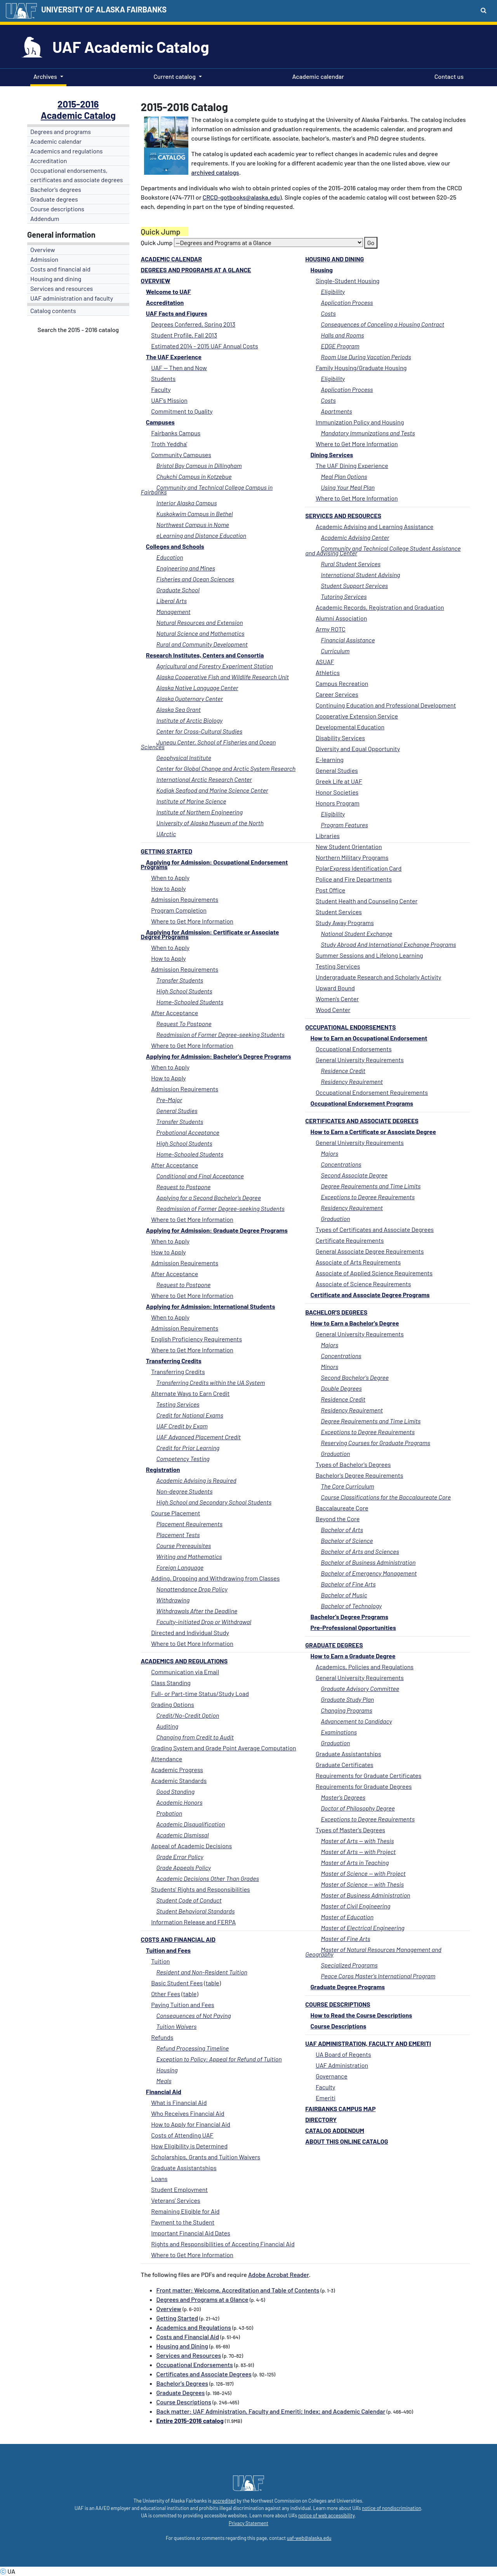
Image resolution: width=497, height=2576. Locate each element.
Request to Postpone (183, 1186)
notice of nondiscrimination (391, 2508)
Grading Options (172, 1704)
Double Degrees (341, 1388)
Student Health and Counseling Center (366, 900)
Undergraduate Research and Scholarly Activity (378, 977)
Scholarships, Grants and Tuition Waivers (205, 2156)
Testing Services (338, 966)
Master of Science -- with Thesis (362, 1884)
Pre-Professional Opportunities (353, 1627)
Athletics (328, 672)
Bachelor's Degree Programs (349, 1616)
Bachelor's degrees (55, 189)
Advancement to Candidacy (356, 1721)
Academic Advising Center (355, 537)
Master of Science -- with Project (363, 1873)
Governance (332, 2076)
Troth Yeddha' (169, 443)
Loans (159, 2178)
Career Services (337, 694)
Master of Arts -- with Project (358, 1851)
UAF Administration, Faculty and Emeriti (368, 2043)
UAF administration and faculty (71, 298)
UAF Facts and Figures (176, 313)
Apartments (336, 411)
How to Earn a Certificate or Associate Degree (373, 1131)
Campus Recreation (342, 683)
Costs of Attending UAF (182, 2135)
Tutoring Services (344, 596)
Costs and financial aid (60, 269)
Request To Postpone (184, 1023)
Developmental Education (350, 727)
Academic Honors (179, 1802)
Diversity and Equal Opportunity (358, 748)
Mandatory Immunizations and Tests (368, 433)
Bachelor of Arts (342, 1529)
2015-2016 (78, 104)
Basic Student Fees (177, 1982)
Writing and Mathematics (189, 1556)
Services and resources (61, 288)
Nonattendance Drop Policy (192, 1589)
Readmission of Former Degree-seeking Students (220, 1034)
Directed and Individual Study (190, 1632)
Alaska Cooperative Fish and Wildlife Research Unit (222, 676)
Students (163, 378)
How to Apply (168, 888)
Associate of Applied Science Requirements (374, 1273)
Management (173, 611)
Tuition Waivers (176, 2026)
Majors (329, 1153)
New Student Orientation (349, 846)
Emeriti (325, 2097)
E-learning (330, 759)
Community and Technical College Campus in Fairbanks (207, 490)
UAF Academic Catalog (130, 46)
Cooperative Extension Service (357, 716)
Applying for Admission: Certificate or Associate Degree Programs (210, 934)
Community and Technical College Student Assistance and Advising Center (383, 550)
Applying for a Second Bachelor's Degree (208, 1197)
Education (169, 557)
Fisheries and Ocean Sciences (195, 579)
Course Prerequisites (183, 1545)
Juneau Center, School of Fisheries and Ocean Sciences (208, 744)
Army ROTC (331, 629)
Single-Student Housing (348, 280)
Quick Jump (157, 242)
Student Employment (179, 2189)
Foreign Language (180, 1567)
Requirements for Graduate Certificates (368, 1775)
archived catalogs (215, 172)
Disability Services (340, 737)
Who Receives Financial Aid (187, 2113)
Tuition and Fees (168, 1950)
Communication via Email (185, 1671)
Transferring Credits (174, 1360)
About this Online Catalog (346, 2141)
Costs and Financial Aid (178, 1939)
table (212, 1982)
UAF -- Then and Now (179, 367)
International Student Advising (360, 574)
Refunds (162, 2037)
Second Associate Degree (354, 1175)
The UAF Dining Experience (352, 465)
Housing (322, 269)
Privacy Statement (248, 2523)
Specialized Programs (349, 1965)
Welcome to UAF (168, 291)
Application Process (347, 302)
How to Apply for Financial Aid (190, 2124)
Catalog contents (53, 310)
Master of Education (347, 1916)
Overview (42, 249)
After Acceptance (174, 1012)
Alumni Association (341, 618)
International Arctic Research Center (204, 779)
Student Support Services (354, 585)
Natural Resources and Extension (199, 622)
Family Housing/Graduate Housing (361, 367)
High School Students (184, 991)
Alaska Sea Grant (178, 709)
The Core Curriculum (347, 1486)
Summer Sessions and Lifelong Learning (369, 955)
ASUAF (325, 661)
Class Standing (171, 1682)
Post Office (330, 890)
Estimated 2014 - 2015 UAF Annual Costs (204, 346)
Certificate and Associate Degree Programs (370, 1294)
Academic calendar (316, 75)
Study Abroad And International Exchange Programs (388, 944)
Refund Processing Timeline (192, 2048)
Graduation (335, 1218)
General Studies (337, 770)
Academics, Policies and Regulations (365, 1666)
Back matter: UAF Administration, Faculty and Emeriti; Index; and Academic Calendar (271, 2411)
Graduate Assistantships (348, 1753)
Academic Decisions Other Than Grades (207, 1878)
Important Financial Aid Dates (190, 2233)
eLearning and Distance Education (201, 535)
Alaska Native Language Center (197, 687)
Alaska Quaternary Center (189, 698)
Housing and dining (55, 278)
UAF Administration (342, 2065)
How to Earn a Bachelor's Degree (355, 1323)
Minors (329, 1366)
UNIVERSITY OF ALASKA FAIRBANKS (104, 9)
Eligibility (333, 291)
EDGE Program (340, 346)
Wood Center (333, 1009)
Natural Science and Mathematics (200, 633)
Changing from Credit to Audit (195, 1737)
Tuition (160, 1961)
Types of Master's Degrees (350, 1829)
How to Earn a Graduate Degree (353, 1655)
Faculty (325, 2087)
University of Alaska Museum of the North (210, 822)
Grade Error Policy (179, 1856)
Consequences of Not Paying (193, 2015)
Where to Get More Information (357, 443)
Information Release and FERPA (193, 1921)
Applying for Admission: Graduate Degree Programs (217, 1230)
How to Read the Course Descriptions (361, 2015)
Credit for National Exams (189, 1415)
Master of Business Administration (365, 1895)
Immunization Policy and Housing (360, 422)
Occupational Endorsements (350, 1027)
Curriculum (335, 650)
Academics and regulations (66, 151)
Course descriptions (57, 208)
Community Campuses (181, 454)
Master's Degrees (343, 1797)
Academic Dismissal (182, 1835)
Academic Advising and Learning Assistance (374, 526)
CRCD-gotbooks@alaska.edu (241, 197)
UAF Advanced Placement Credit (198, 1436)
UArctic (166, 833)
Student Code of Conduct (189, 1900)
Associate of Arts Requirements (358, 1262)
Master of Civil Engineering (355, 1906)
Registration (163, 1469)
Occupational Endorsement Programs (362, 1103)
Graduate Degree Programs (348, 1986)
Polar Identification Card (358, 868)
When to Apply (170, 877)
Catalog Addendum (334, 2130)
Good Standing (175, 1791)
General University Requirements (360, 1059)
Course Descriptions (337, 2004)
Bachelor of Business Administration (368, 1562)
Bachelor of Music (344, 1594)
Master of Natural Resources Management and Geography (373, 1952)
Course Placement (175, 1513)
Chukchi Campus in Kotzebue (194, 476)
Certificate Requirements (350, 1240)
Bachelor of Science (347, 1540)
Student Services (339, 911)
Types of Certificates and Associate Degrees (375, 1229)
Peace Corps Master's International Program (378, 1975)
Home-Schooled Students (190, 1001)
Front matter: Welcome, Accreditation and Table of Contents (238, 2290)
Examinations (339, 1732)
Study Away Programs (345, 922)
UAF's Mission (169, 400)
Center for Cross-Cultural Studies (199, 731)
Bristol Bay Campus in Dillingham (199, 465)
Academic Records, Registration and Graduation (380, 607)
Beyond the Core (338, 1518)
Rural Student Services (351, 563)
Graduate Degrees (334, 1645)
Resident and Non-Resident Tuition (201, 1972)
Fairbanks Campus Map (340, 2108)
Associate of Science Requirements (363, 1283)
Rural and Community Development (202, 644)
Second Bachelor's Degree (355, 1377)
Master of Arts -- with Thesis (357, 1840)
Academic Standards (179, 1780)
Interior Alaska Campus (186, 502)
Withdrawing (173, 1600)
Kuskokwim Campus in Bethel (194, 513)
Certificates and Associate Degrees (362, 1120)
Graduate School (178, 589)
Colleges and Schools (175, 546)
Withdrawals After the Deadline (197, 1610)
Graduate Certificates (345, 1764)
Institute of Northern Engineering (199, 812)
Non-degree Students (184, 1491)
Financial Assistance (348, 640)
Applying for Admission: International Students (210, 1306)
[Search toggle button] (483, 10)
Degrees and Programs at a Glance (196, 269)
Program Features (344, 824)
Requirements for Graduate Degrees (364, 1786)
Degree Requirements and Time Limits (371, 1186)
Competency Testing (183, 1458)
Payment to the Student (182, 2222)
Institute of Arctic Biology (189, 720)
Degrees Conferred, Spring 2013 (193, 324)
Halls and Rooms (342, 335)
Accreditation (48, 160)
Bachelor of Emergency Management (369, 1573)
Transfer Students (179, 980)
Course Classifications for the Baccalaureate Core (386, 1497)
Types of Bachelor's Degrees (353, 1464)
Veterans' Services (175, 2200)
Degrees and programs (60, 131)
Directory (321, 2119)
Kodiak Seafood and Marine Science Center (212, 790)
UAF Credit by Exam (182, 1426)
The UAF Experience (174, 356)
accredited (224, 2501)
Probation (169, 1813)
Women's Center (337, 998)
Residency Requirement (352, 1081)
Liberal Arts (171, 600)
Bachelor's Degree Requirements (359, 1475)
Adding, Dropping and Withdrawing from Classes (215, 1578)
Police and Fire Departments (354, 879)
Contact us (447, 75)
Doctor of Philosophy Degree (358, 1808)
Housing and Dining (334, 259)
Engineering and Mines (185, 568)
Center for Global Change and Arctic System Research (226, 768)
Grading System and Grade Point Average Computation (223, 1748)
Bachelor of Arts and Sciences (360, 1551)
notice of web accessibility (326, 2515)
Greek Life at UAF (339, 781)
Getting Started (167, 851)
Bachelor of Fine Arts (348, 1584)
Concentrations (341, 1164)
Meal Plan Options (344, 476)
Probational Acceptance (187, 1132)
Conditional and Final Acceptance (200, 1175)
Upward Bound (335, 987)
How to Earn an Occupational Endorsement (369, 1038)
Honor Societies (337, 792)
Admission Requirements (184, 899)
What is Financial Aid (179, 2102)
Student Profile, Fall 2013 (184, 335)
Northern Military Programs (352, 857)
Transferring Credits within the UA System (210, 1382)
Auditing (167, 1726)
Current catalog (174, 76)
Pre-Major (169, 1099)
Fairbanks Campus (175, 433)
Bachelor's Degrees (336, 1312)
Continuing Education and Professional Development (386, 705)
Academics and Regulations (184, 1661)
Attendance (166, 1758)
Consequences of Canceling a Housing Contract (382, 324)
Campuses (160, 422)
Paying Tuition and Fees (182, 2004)
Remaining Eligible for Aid (185, 2211)
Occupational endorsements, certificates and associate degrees (76, 175)
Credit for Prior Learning (188, 1447)
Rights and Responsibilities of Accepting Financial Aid (223, 2243)
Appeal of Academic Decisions (191, 1845)
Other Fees (165, 1993)
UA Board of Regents (343, 2054)
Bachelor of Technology (351, 1605)
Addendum (44, 218)
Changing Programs (346, 1710)
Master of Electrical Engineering (362, 1927)
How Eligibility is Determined (189, 2146)
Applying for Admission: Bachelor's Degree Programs (218, 1056)
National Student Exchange (356, 933)
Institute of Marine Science (191, 801)
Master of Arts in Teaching (355, 1862)
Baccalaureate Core (342, 1508)
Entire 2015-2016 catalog (190, 2420)
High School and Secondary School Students (214, 1502)
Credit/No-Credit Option (187, 1715)
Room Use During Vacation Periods (366, 356)
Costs (328, 313)
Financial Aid (163, 2091)
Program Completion (179, 910)
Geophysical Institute (183, 757)
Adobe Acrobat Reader (278, 2274)
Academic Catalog (78, 115)
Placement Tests (178, 1534)
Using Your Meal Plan (348, 487)
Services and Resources (343, 515)
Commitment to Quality (182, 411)
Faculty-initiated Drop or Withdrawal (203, 1621)
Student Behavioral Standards (195, 1911)
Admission (44, 259)
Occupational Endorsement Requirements (372, 1092)
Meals (164, 2080)
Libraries (328, 835)
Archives (45, 76)
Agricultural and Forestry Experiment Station (214, 666)
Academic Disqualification (190, 1824)
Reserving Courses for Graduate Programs (375, 1442)
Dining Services (332, 454)
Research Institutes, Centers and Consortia (205, 655)
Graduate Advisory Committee (360, 1688)
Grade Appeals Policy (183, 1867)
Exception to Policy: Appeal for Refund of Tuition (219, 2059)
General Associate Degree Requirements (370, 1251)
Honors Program (338, 803)
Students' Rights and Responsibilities (200, 1889)
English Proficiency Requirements (196, 1339)
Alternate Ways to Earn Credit (190, 1393)
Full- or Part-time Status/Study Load (200, 1693)
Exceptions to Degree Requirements (368, 1196)
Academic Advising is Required (196, 1480)
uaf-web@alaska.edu (309, 2538)
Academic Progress (177, 1769)
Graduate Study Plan (347, 1699)
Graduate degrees (54, 199)
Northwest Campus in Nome (192, 524)
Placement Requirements (189, 1523)
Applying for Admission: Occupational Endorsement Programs (214, 864)
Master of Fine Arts (345, 1938)
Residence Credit (343, 1070)
